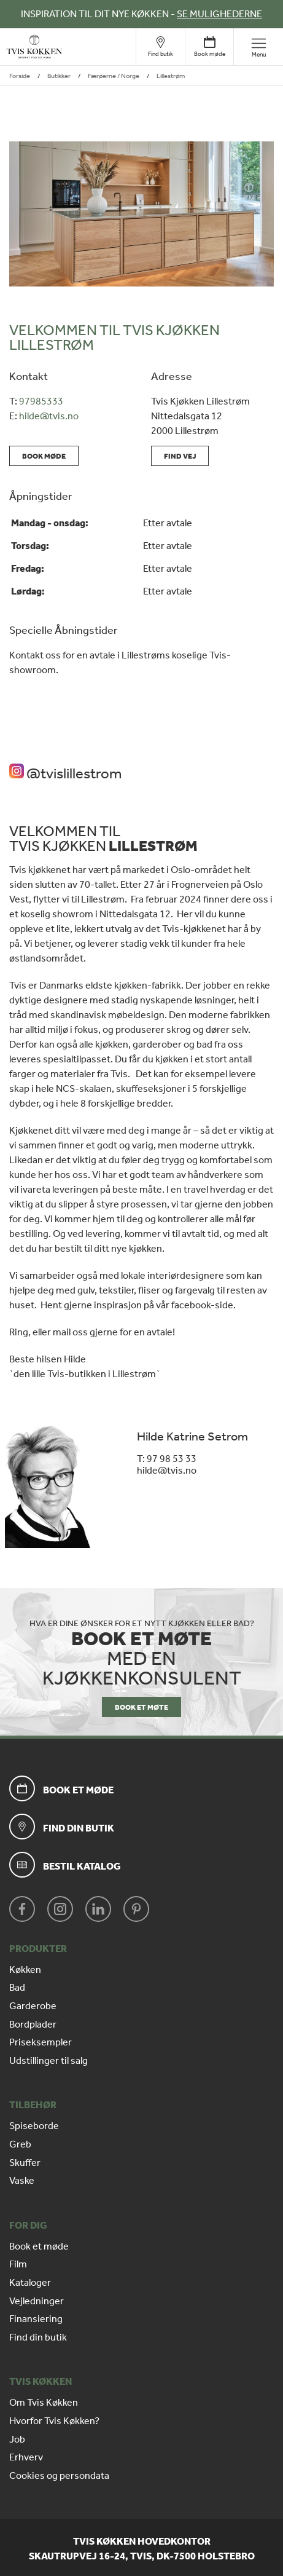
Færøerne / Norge (113, 76)
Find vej (180, 456)
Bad (17, 1987)
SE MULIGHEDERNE (219, 14)
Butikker (59, 76)
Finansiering (36, 2319)
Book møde (44, 456)
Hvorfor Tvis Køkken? (54, 2421)
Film (18, 2264)
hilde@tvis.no (49, 416)
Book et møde (39, 2246)
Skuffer (25, 2162)
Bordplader (32, 2024)
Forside (19, 76)
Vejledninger (36, 2301)
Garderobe (32, 2006)
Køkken (25, 1969)
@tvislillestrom (65, 773)
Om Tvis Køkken (43, 2402)
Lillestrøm (171, 76)
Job (17, 2439)
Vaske (21, 2180)
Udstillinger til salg (48, 2060)
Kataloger (30, 2282)
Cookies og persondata (59, 2475)
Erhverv (26, 2457)
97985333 (41, 401)
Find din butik (38, 2337)
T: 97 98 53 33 (166, 1458)
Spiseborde (34, 2126)
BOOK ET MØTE (141, 1707)
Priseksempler (40, 2042)
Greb (20, 2144)
